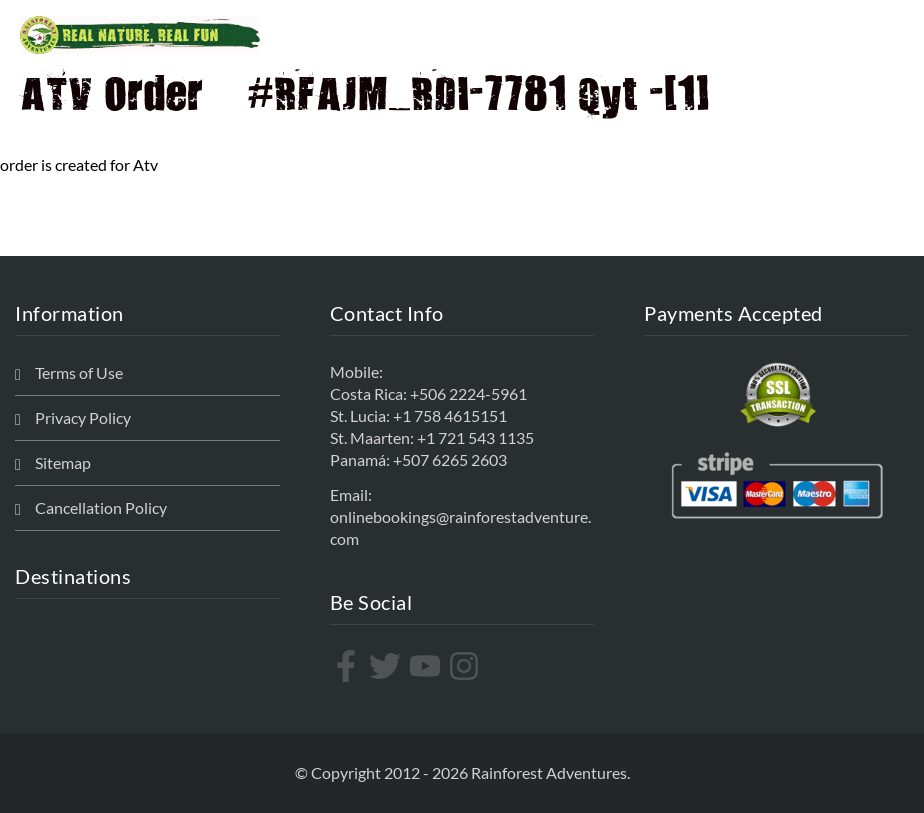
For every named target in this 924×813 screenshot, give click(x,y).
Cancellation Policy (101, 507)
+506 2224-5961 (468, 393)
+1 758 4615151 (450, 415)
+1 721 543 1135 (475, 437)
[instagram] (466, 666)
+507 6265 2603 (450, 459)
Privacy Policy (83, 417)
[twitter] (387, 666)
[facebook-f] (348, 666)
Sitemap (63, 462)
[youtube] (427, 666)
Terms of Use (79, 372)
